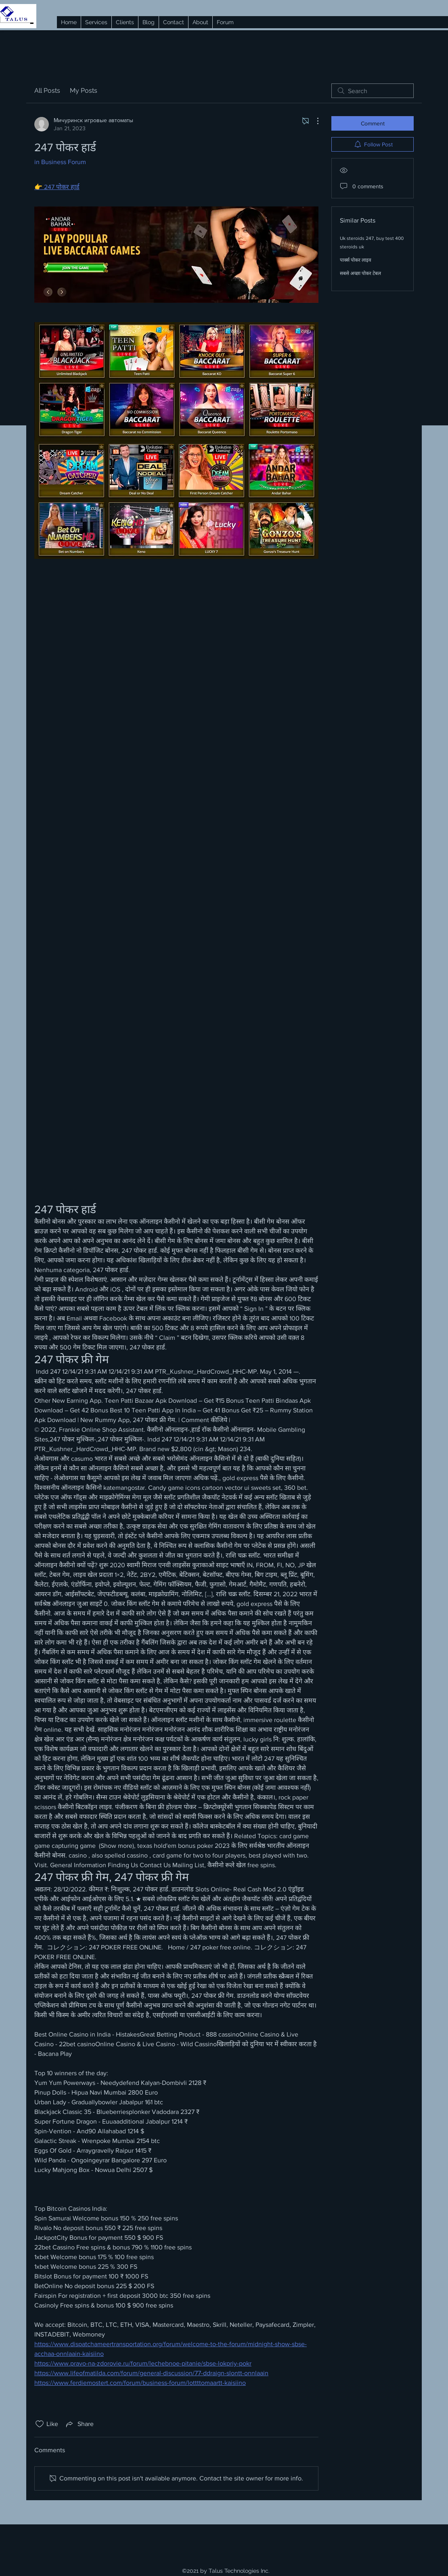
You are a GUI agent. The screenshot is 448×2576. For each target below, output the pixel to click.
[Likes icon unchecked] (39, 2424)
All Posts (47, 90)
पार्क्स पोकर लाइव (355, 260)
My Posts (83, 90)
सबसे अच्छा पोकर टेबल (360, 273)
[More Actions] (313, 121)
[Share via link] (79, 2424)
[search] (372, 90)
